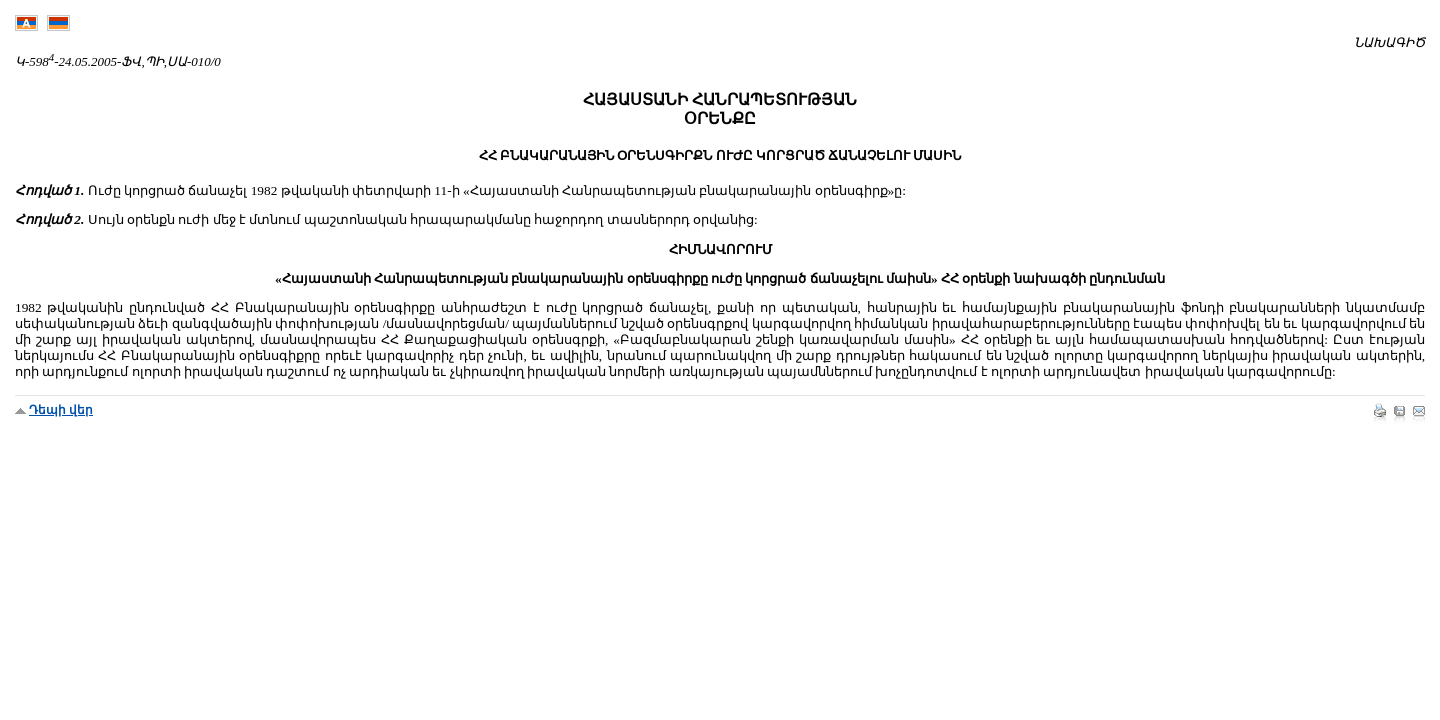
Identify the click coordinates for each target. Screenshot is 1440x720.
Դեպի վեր (61, 410)
